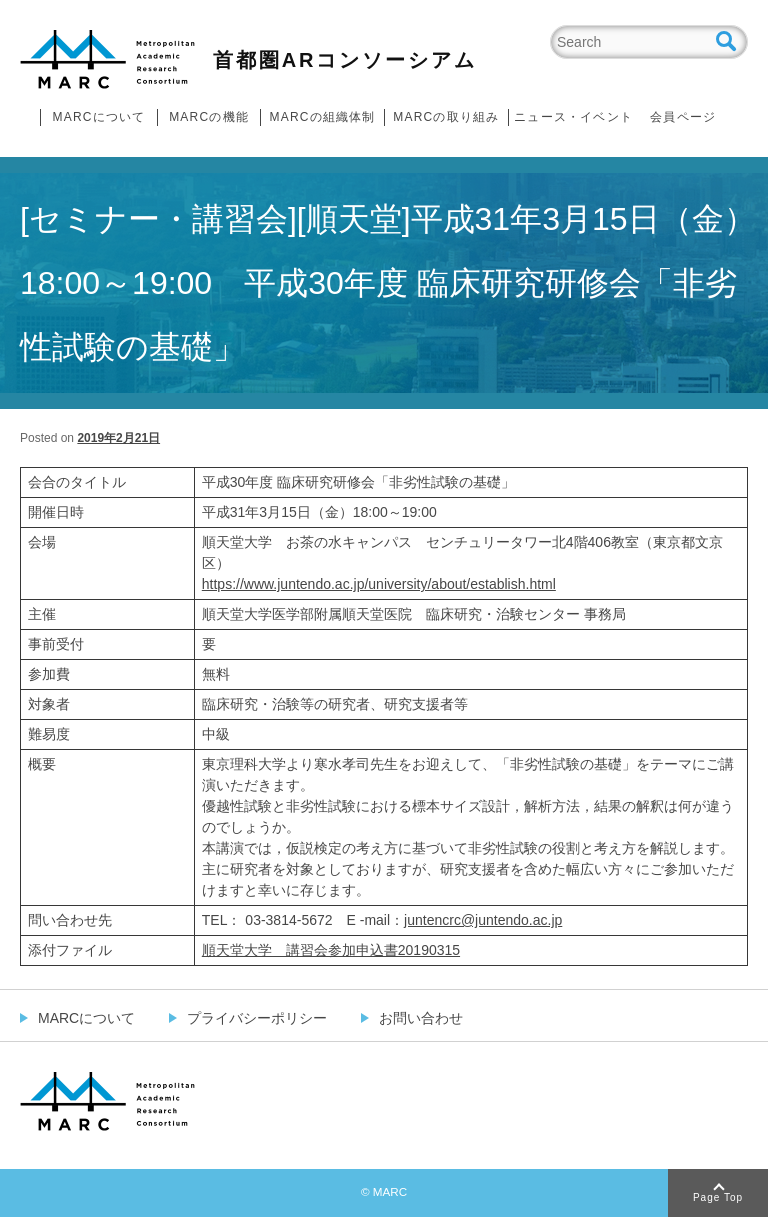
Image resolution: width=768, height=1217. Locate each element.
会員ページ (683, 117)
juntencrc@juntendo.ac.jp (483, 920)
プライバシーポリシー (257, 1018)
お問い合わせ (421, 1018)
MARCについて (99, 117)
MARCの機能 (209, 117)
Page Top (718, 1197)
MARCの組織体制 (322, 117)
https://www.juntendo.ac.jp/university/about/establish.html (379, 584)
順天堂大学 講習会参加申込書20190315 (331, 950)
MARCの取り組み (446, 117)
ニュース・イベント (573, 117)
